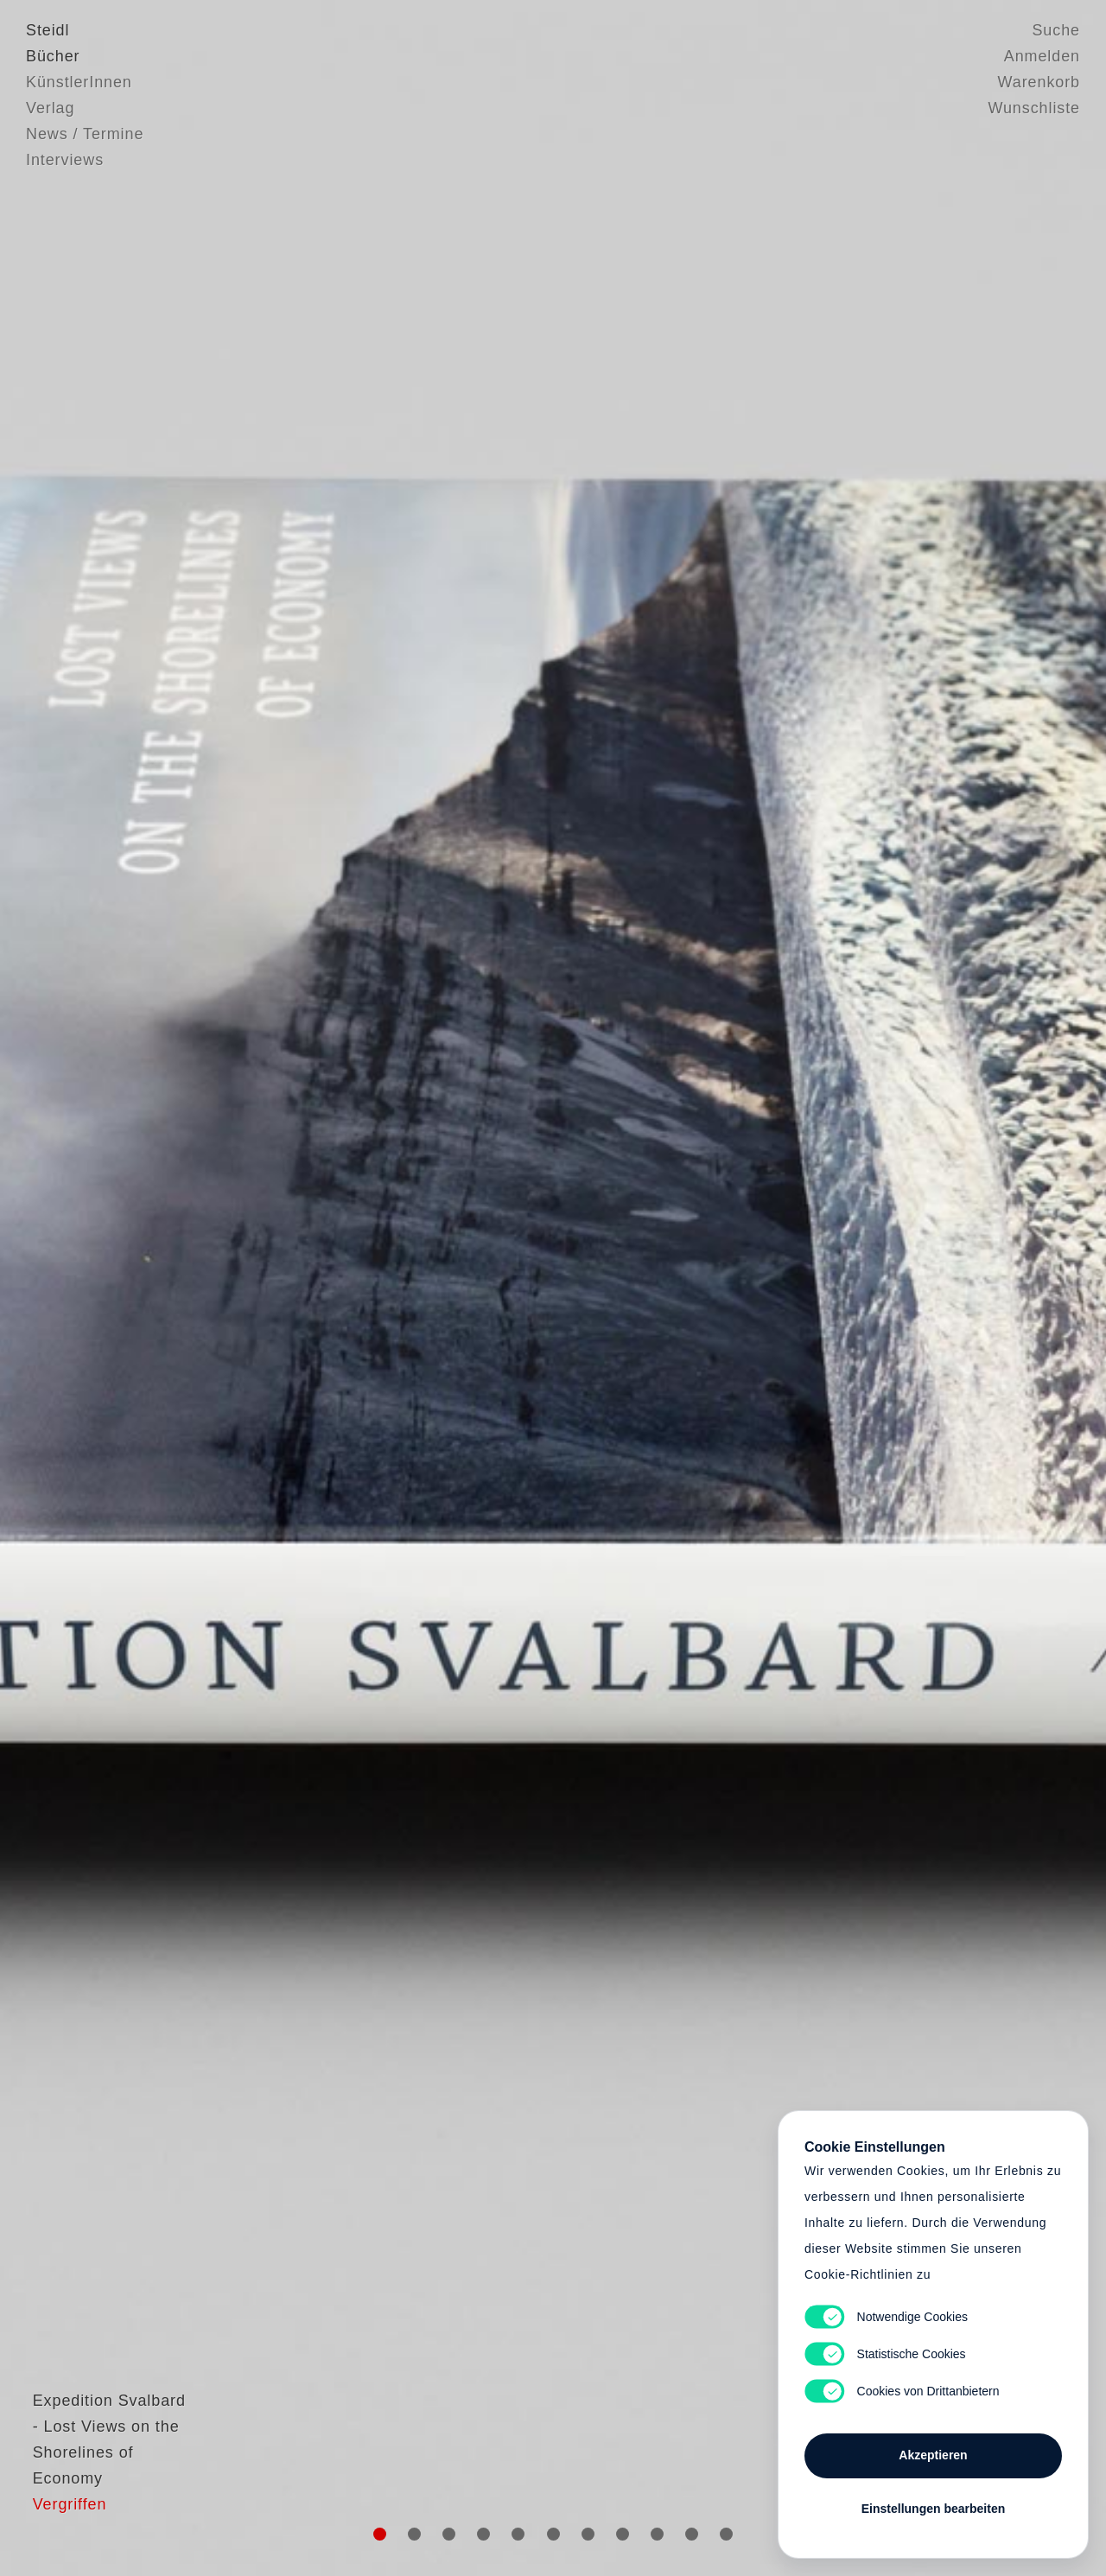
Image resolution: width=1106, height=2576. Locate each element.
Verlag (50, 108)
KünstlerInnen (79, 82)
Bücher (52, 56)
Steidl (47, 30)
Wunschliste (1034, 108)
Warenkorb (1039, 82)
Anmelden (1042, 56)
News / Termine (84, 134)
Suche (1056, 30)
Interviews (65, 160)
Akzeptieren (933, 2455)
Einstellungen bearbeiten (933, 2509)
